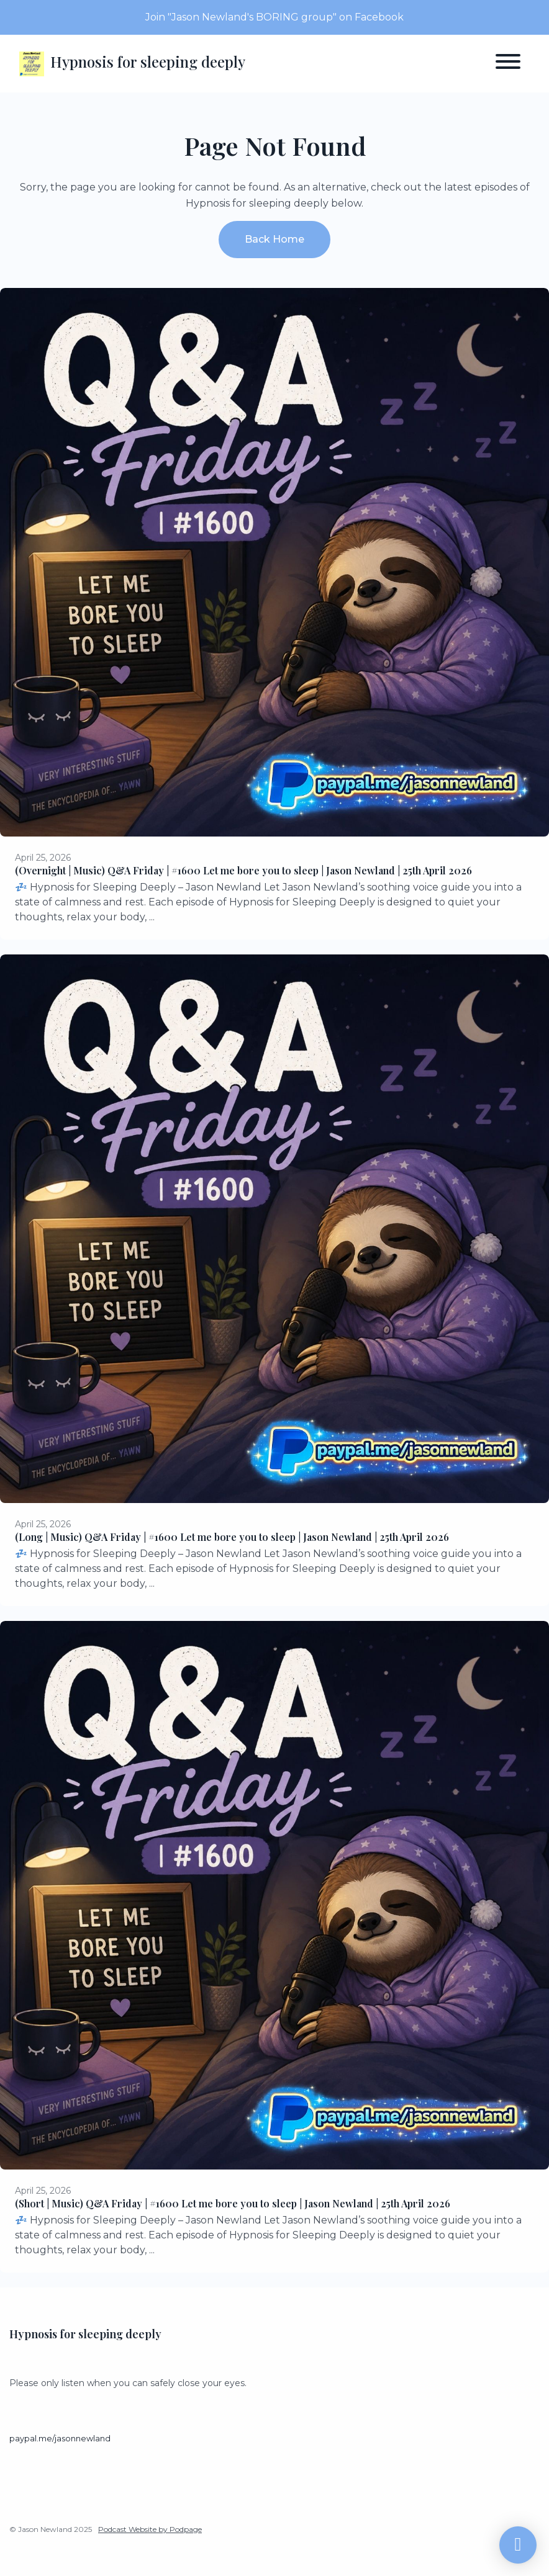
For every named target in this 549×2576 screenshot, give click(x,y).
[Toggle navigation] (508, 64)
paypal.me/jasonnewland (60, 2438)
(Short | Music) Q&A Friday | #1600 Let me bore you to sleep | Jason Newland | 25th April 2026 (232, 2203)
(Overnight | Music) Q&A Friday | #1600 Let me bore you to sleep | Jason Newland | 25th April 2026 (243, 870)
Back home (274, 239)
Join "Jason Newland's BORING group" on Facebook (274, 17)
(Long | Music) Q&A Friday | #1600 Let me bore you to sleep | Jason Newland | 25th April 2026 (232, 1536)
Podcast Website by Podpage (150, 2529)
